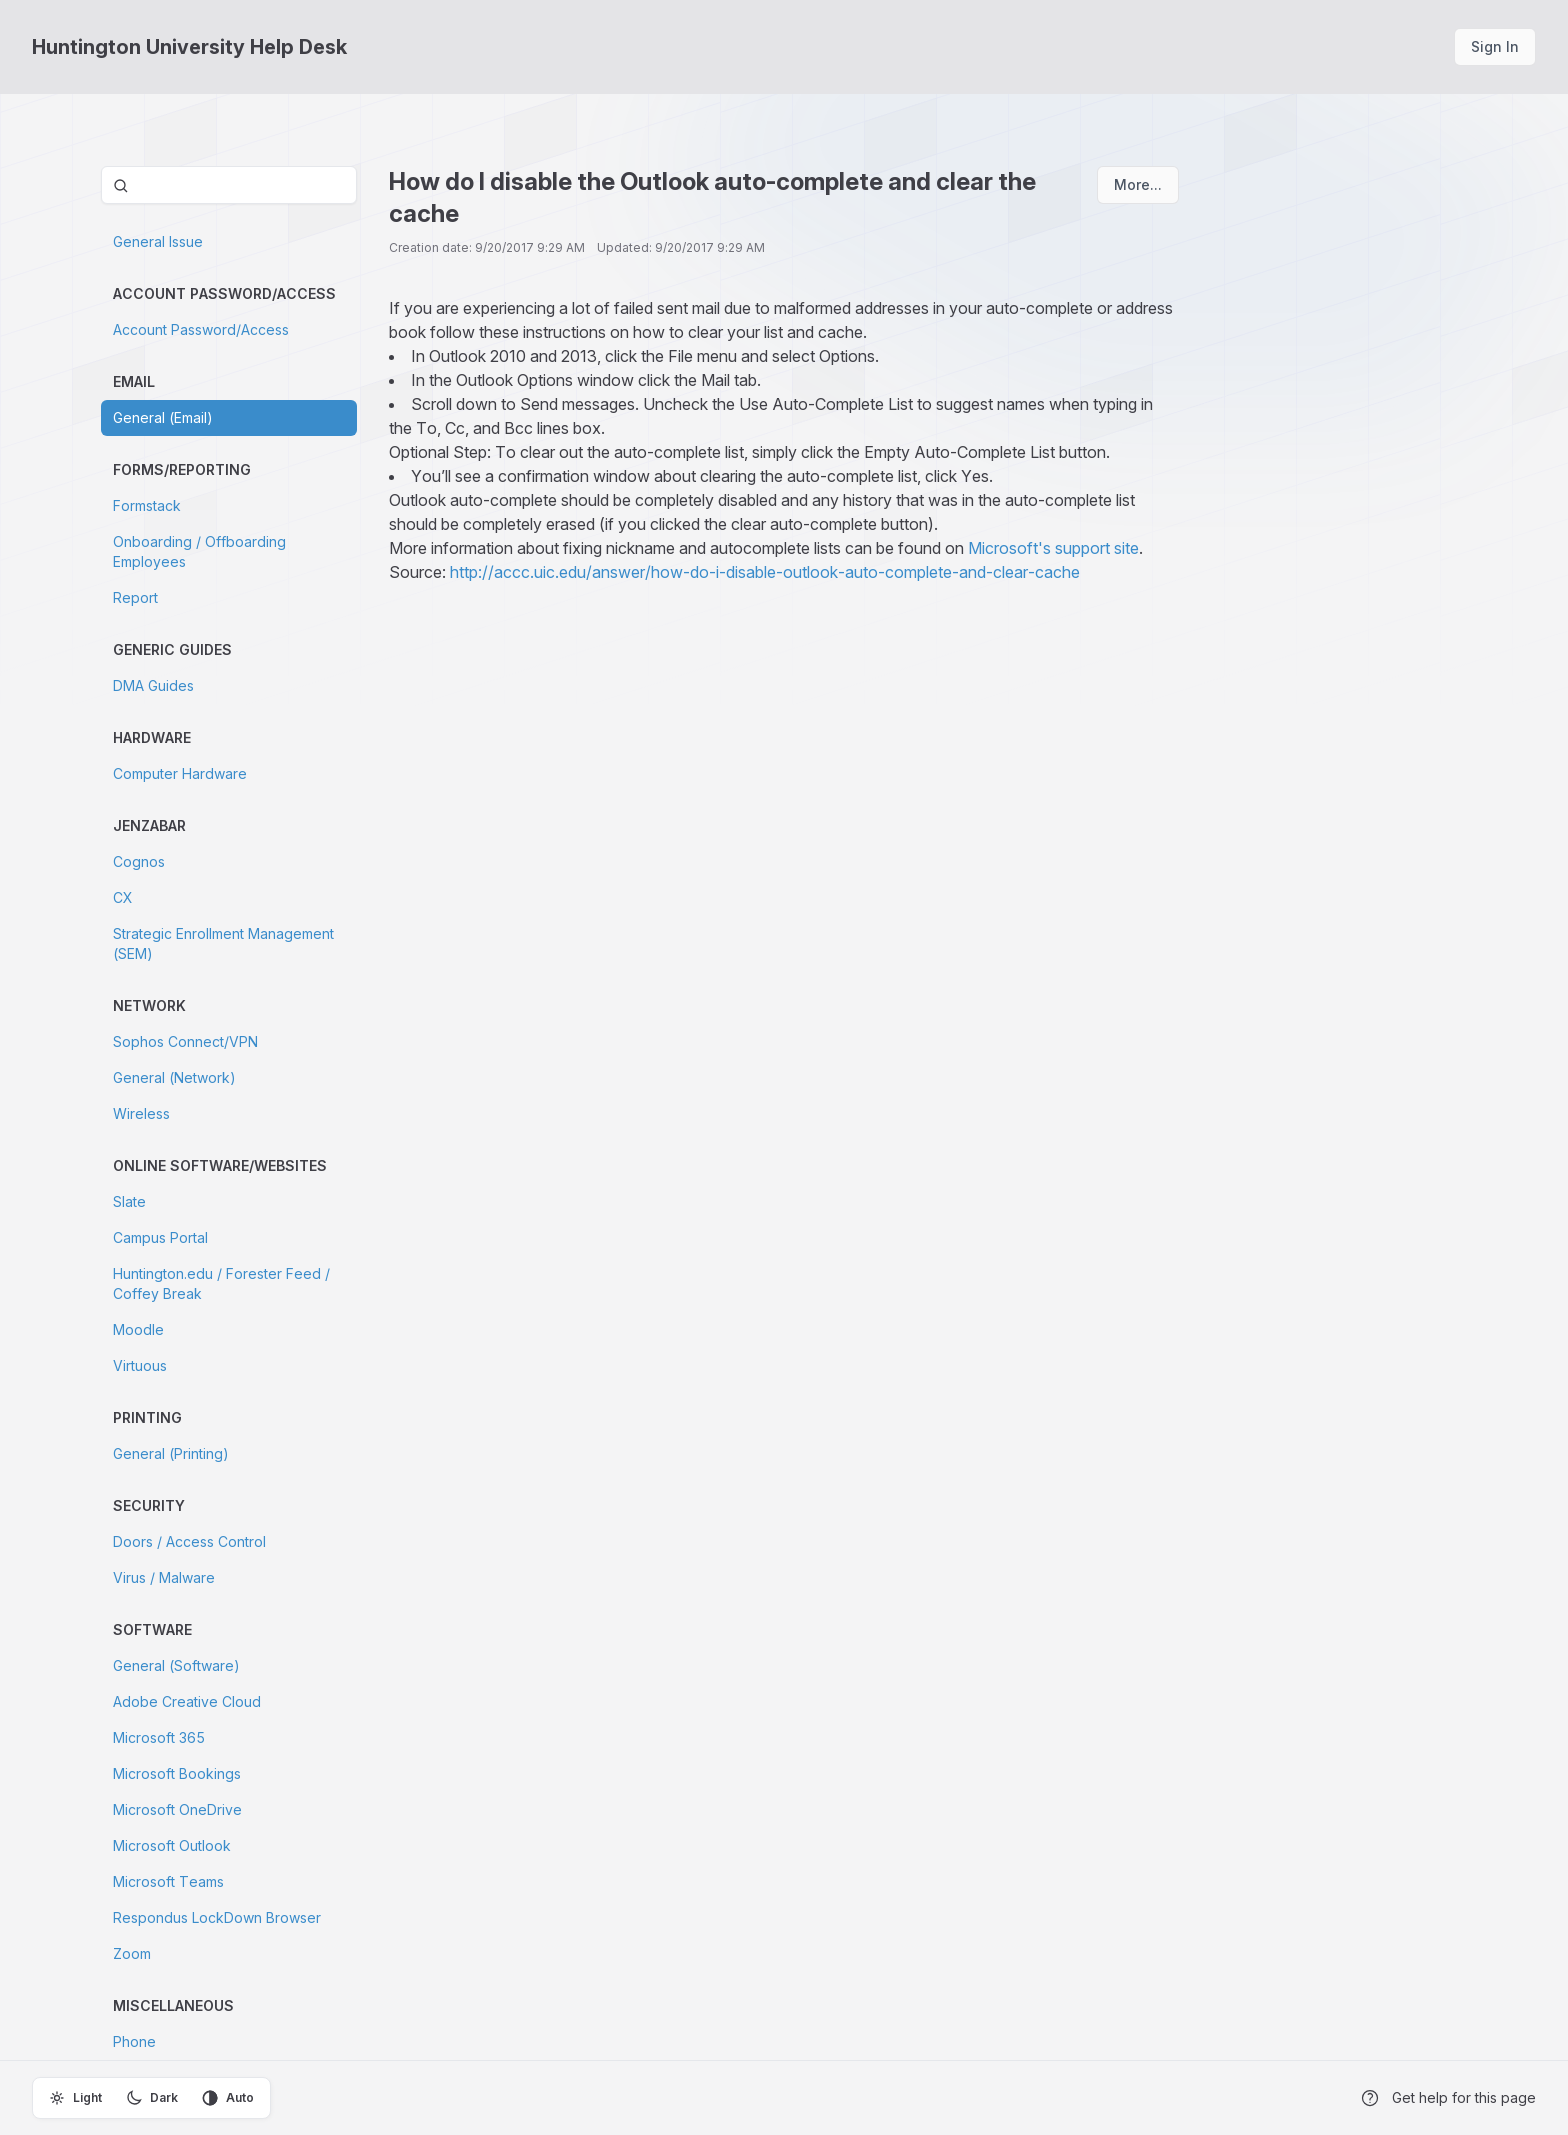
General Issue (158, 241)
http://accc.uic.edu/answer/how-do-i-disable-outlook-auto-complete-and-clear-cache (765, 572)
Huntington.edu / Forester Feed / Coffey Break (221, 1283)
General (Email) (163, 417)
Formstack (147, 505)
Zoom (132, 1953)
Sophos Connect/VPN (185, 1041)
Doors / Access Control (189, 1541)
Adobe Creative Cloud (187, 1701)
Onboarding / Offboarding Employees (199, 551)
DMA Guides (153, 685)
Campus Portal (160, 1237)
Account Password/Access (201, 329)
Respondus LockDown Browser (217, 1917)
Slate (129, 1201)
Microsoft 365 (159, 1737)
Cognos (139, 861)
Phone (134, 2041)
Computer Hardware (180, 773)
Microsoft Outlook (172, 1845)
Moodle (138, 1329)
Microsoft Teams (168, 1881)
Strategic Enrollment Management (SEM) (223, 943)
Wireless (141, 1113)
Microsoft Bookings (177, 1773)
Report (135, 597)
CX (123, 897)
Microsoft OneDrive (177, 1809)
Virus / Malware (164, 1577)
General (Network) (174, 1077)
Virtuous (140, 1365)
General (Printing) (171, 1453)
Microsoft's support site (1053, 548)
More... (1138, 184)
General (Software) (176, 1665)
